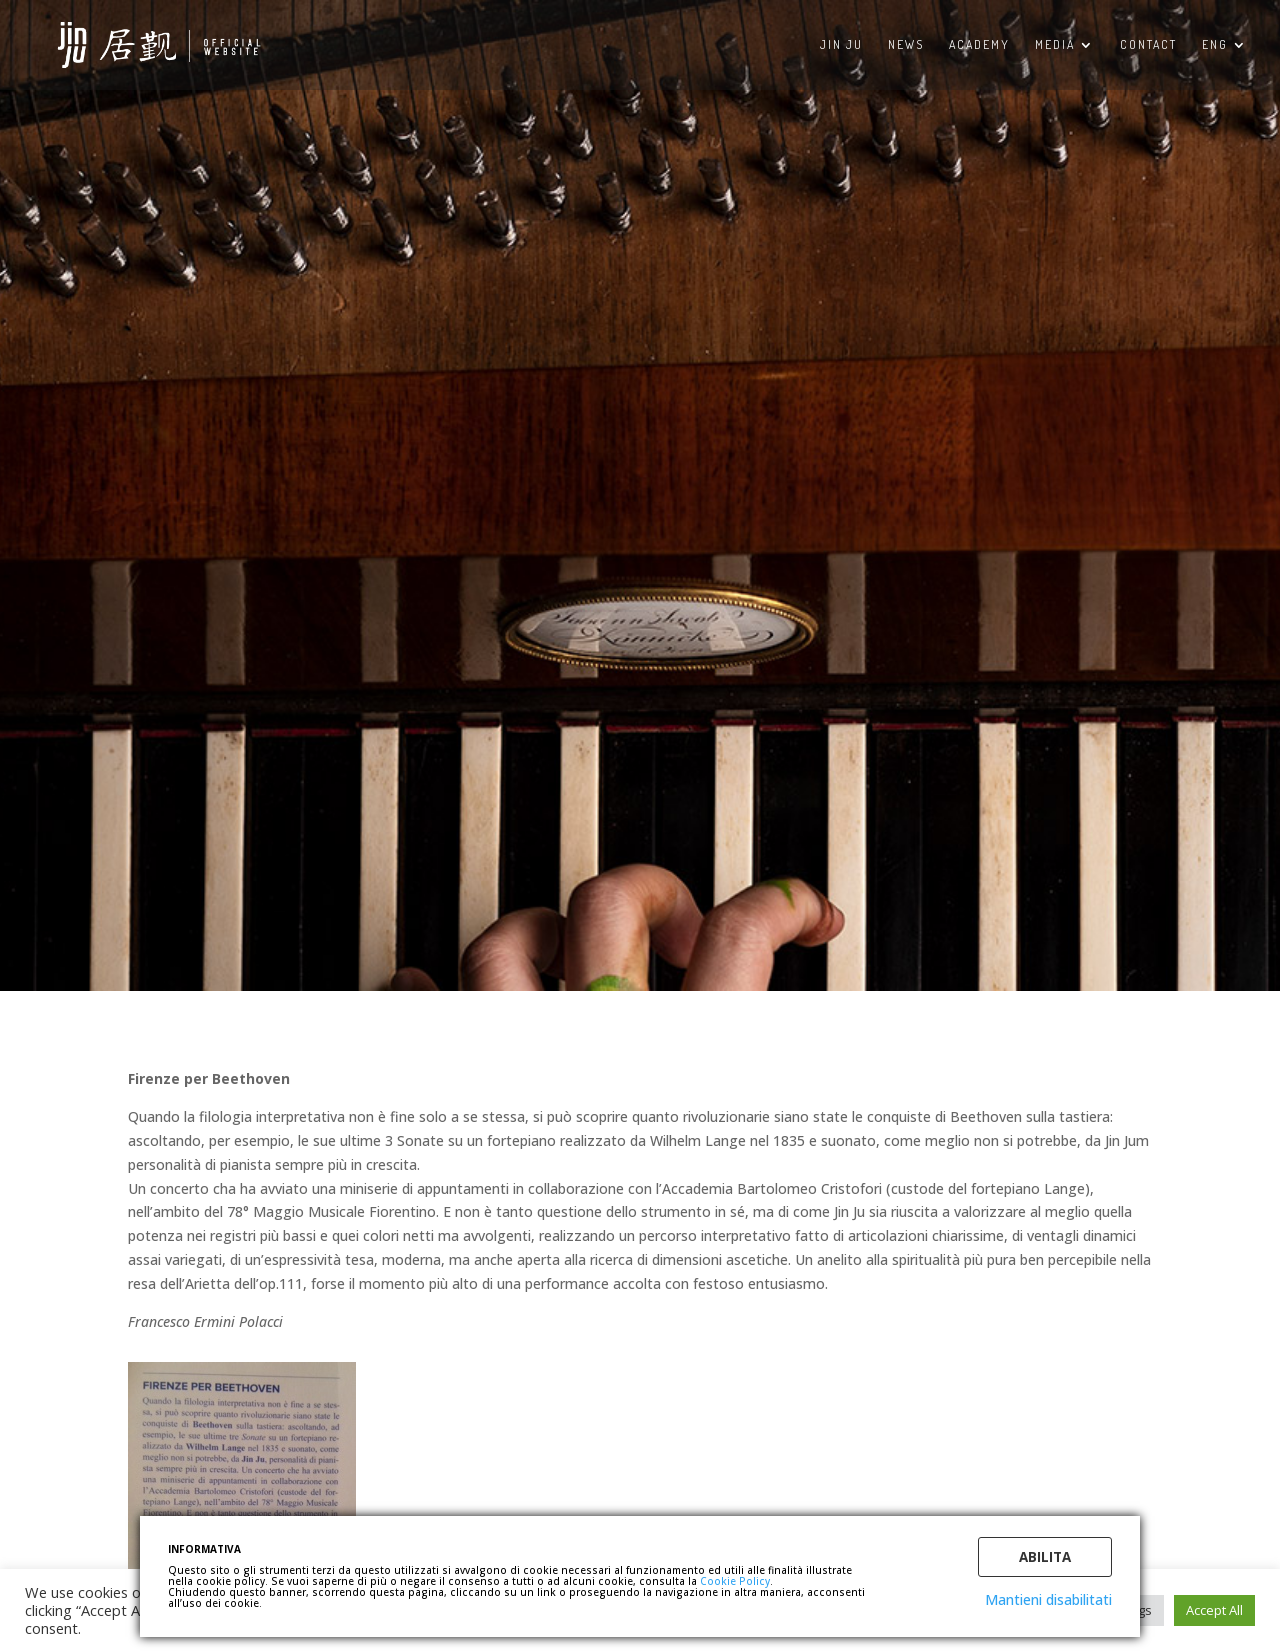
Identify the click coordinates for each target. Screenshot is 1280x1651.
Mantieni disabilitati (1048, 1599)
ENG (1215, 45)
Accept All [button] (1214, 1610)
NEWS (906, 45)
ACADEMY (979, 45)
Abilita (1045, 1557)
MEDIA (1055, 45)
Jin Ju (841, 45)
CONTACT (1148, 45)
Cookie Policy (735, 1581)
